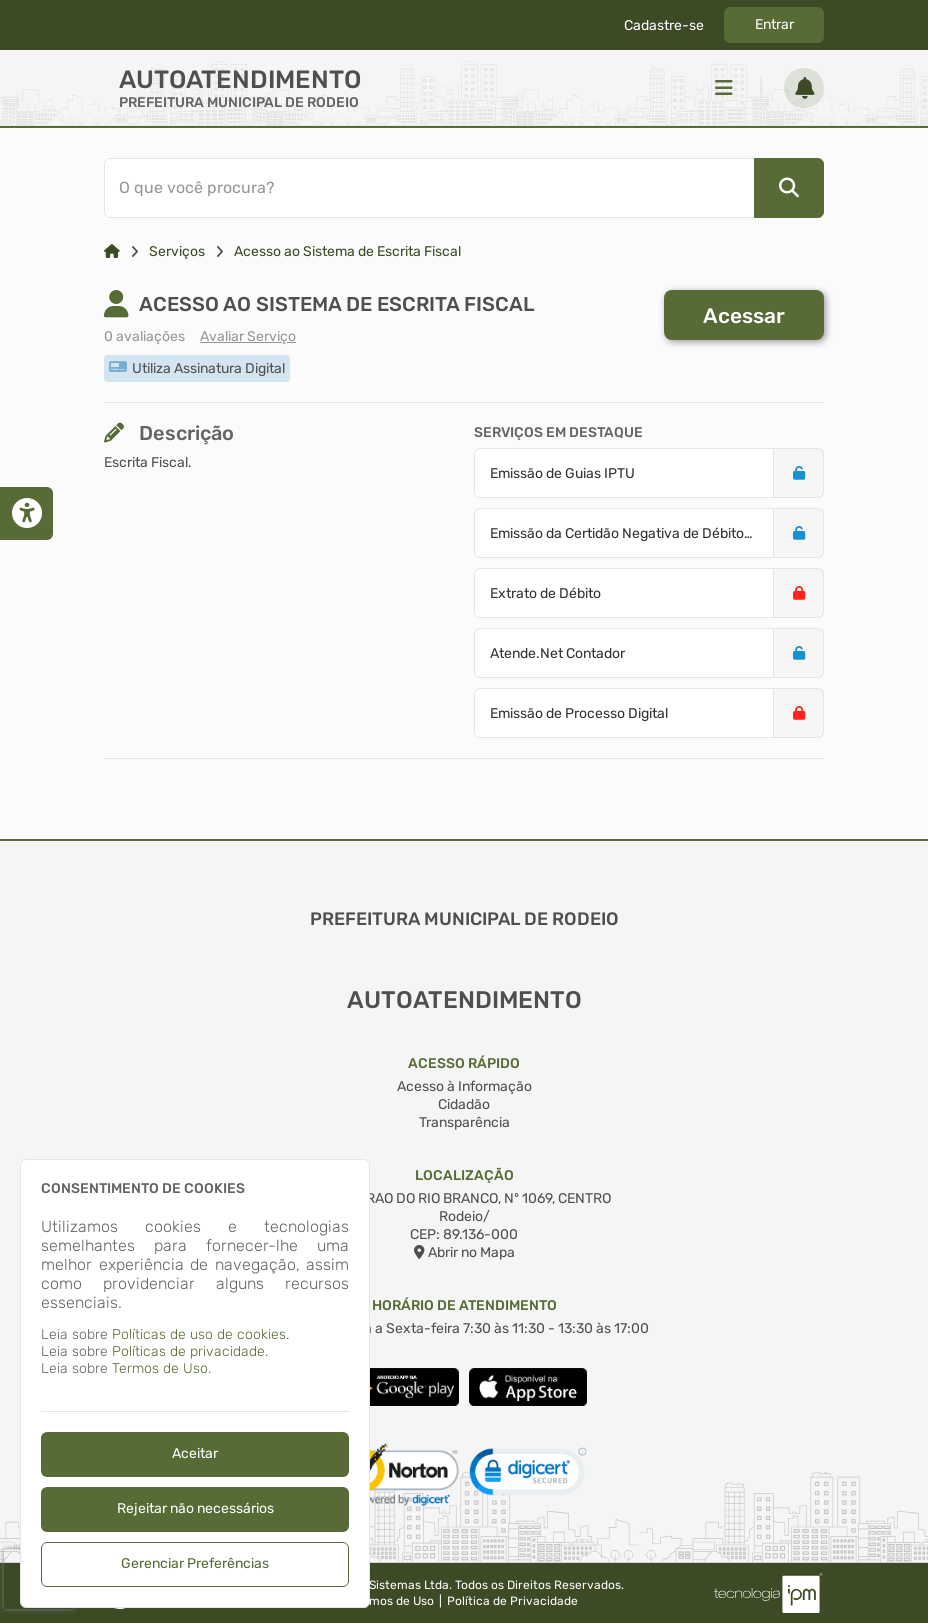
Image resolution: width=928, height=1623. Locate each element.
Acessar (744, 315)
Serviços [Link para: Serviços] (177, 251)
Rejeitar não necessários (195, 1508)
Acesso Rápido (464, 1063)
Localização (464, 1175)
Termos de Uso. (161, 1368)
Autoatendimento (240, 79)
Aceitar (195, 1453)
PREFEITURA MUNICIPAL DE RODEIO (239, 102)
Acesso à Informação (464, 1086)
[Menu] (724, 88)
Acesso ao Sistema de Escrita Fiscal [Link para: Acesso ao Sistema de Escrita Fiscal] (347, 251)
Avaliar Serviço (248, 336)
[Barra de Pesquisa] (457, 188)
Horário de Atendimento (464, 1305)
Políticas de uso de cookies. (200, 1334)
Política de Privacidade (512, 1601)
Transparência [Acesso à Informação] (464, 1122)
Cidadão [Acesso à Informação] (464, 1104)
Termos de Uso (392, 1601)
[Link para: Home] (112, 251)
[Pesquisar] (789, 188)
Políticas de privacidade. (190, 1351)
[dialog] (195, 1383)
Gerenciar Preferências (195, 1563)
